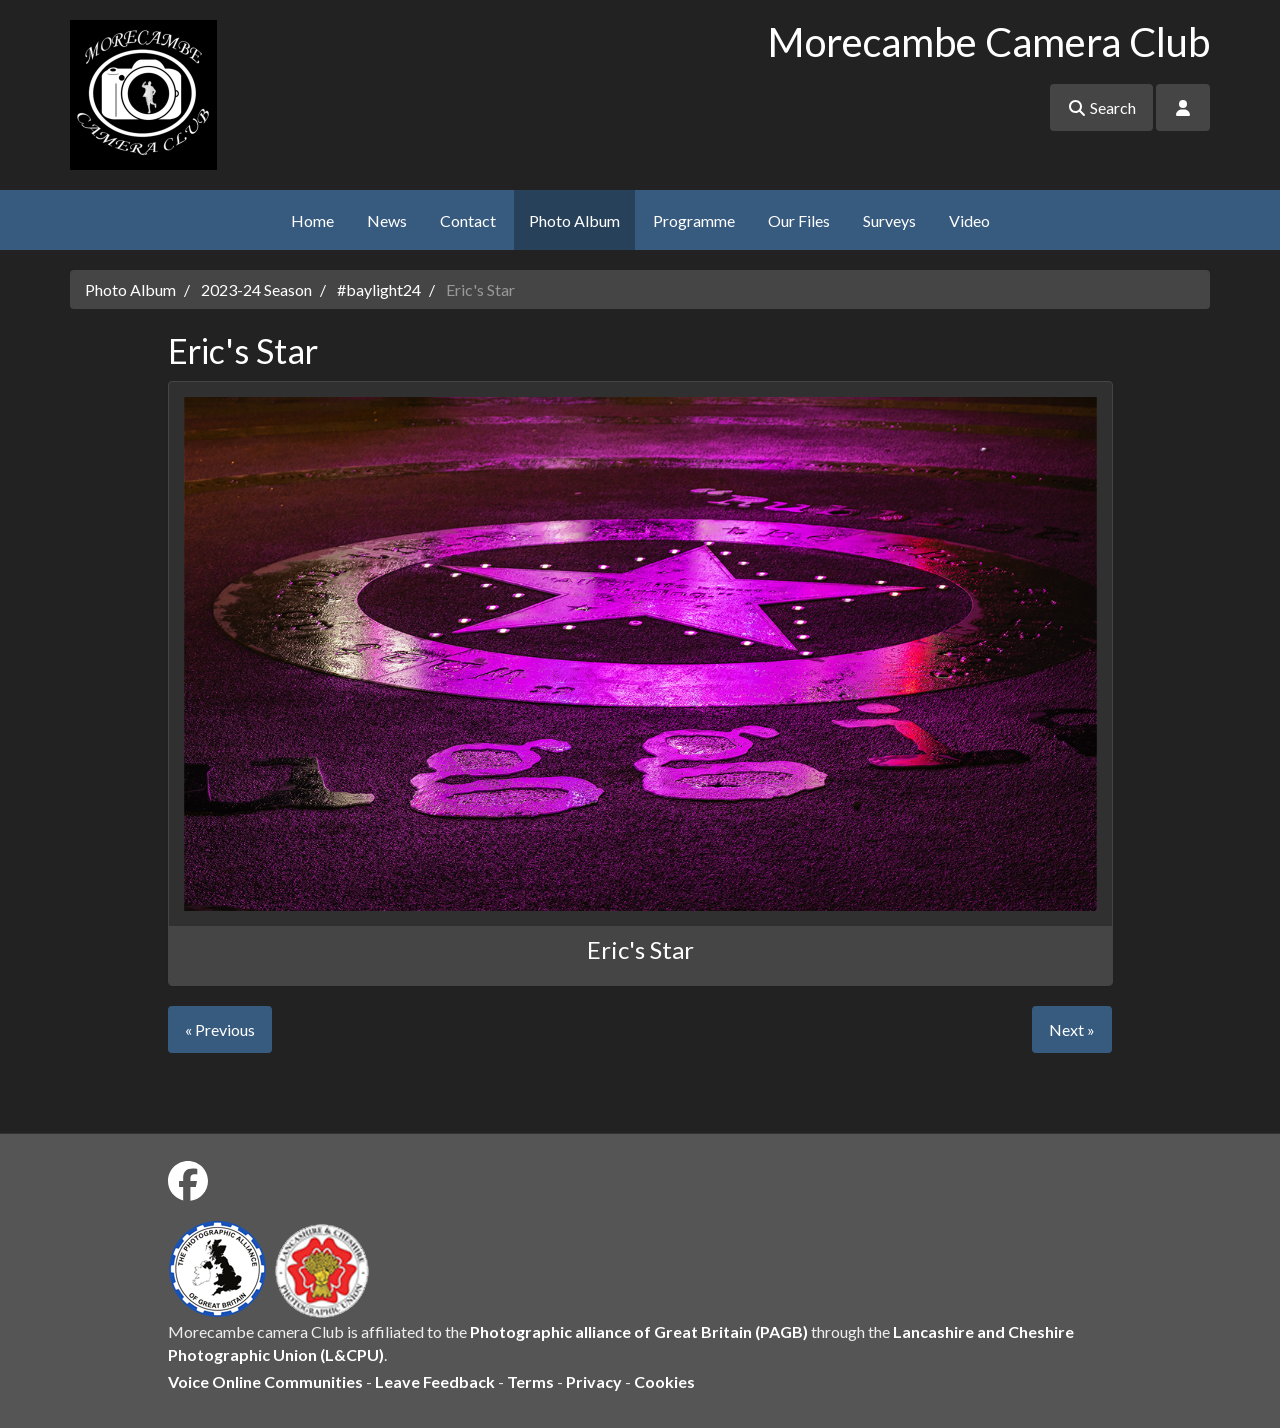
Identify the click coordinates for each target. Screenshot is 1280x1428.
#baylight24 (379, 289)
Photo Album (574, 220)
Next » (1072, 1029)
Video (969, 220)
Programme (694, 220)
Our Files (799, 220)
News (387, 220)
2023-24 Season (256, 289)
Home (312, 220)
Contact (468, 220)
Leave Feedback (435, 1381)
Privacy (594, 1381)
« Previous (220, 1029)
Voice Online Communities (265, 1381)
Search (1101, 107)
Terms (530, 1381)
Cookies (664, 1381)
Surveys (889, 220)
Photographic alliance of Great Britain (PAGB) (639, 1331)
